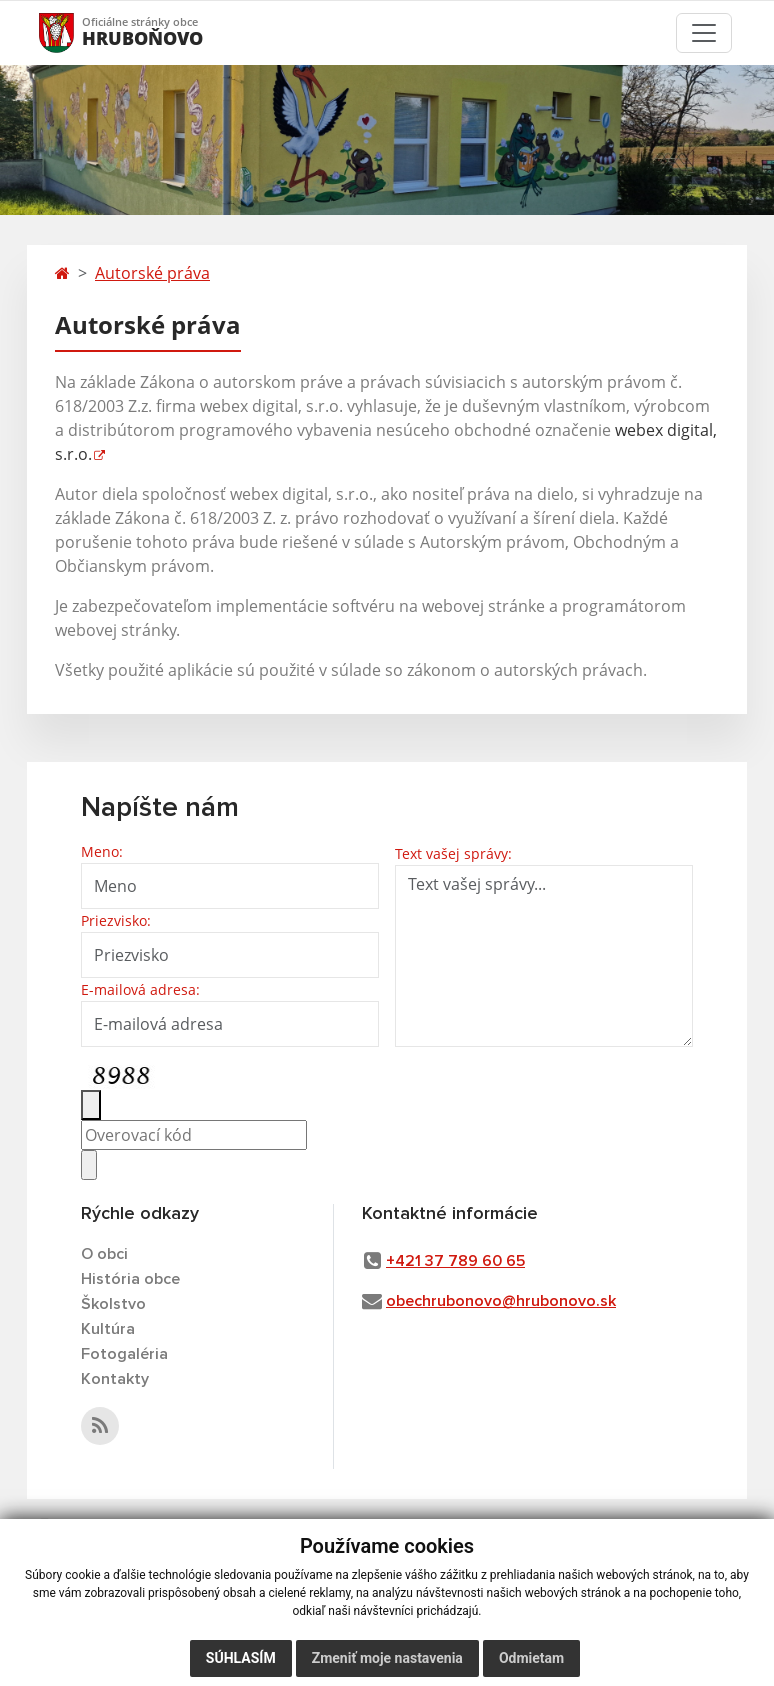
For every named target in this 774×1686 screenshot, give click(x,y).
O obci (104, 1254)
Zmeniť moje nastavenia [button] (387, 1658)
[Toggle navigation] (704, 33)
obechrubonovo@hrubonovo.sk (501, 1301)
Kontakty (115, 1379)
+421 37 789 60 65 (455, 1261)
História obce (130, 1279)
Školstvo (113, 1304)
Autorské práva (152, 273)
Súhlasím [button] (241, 1658)
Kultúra (108, 1329)
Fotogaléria (124, 1354)
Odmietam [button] (531, 1658)
